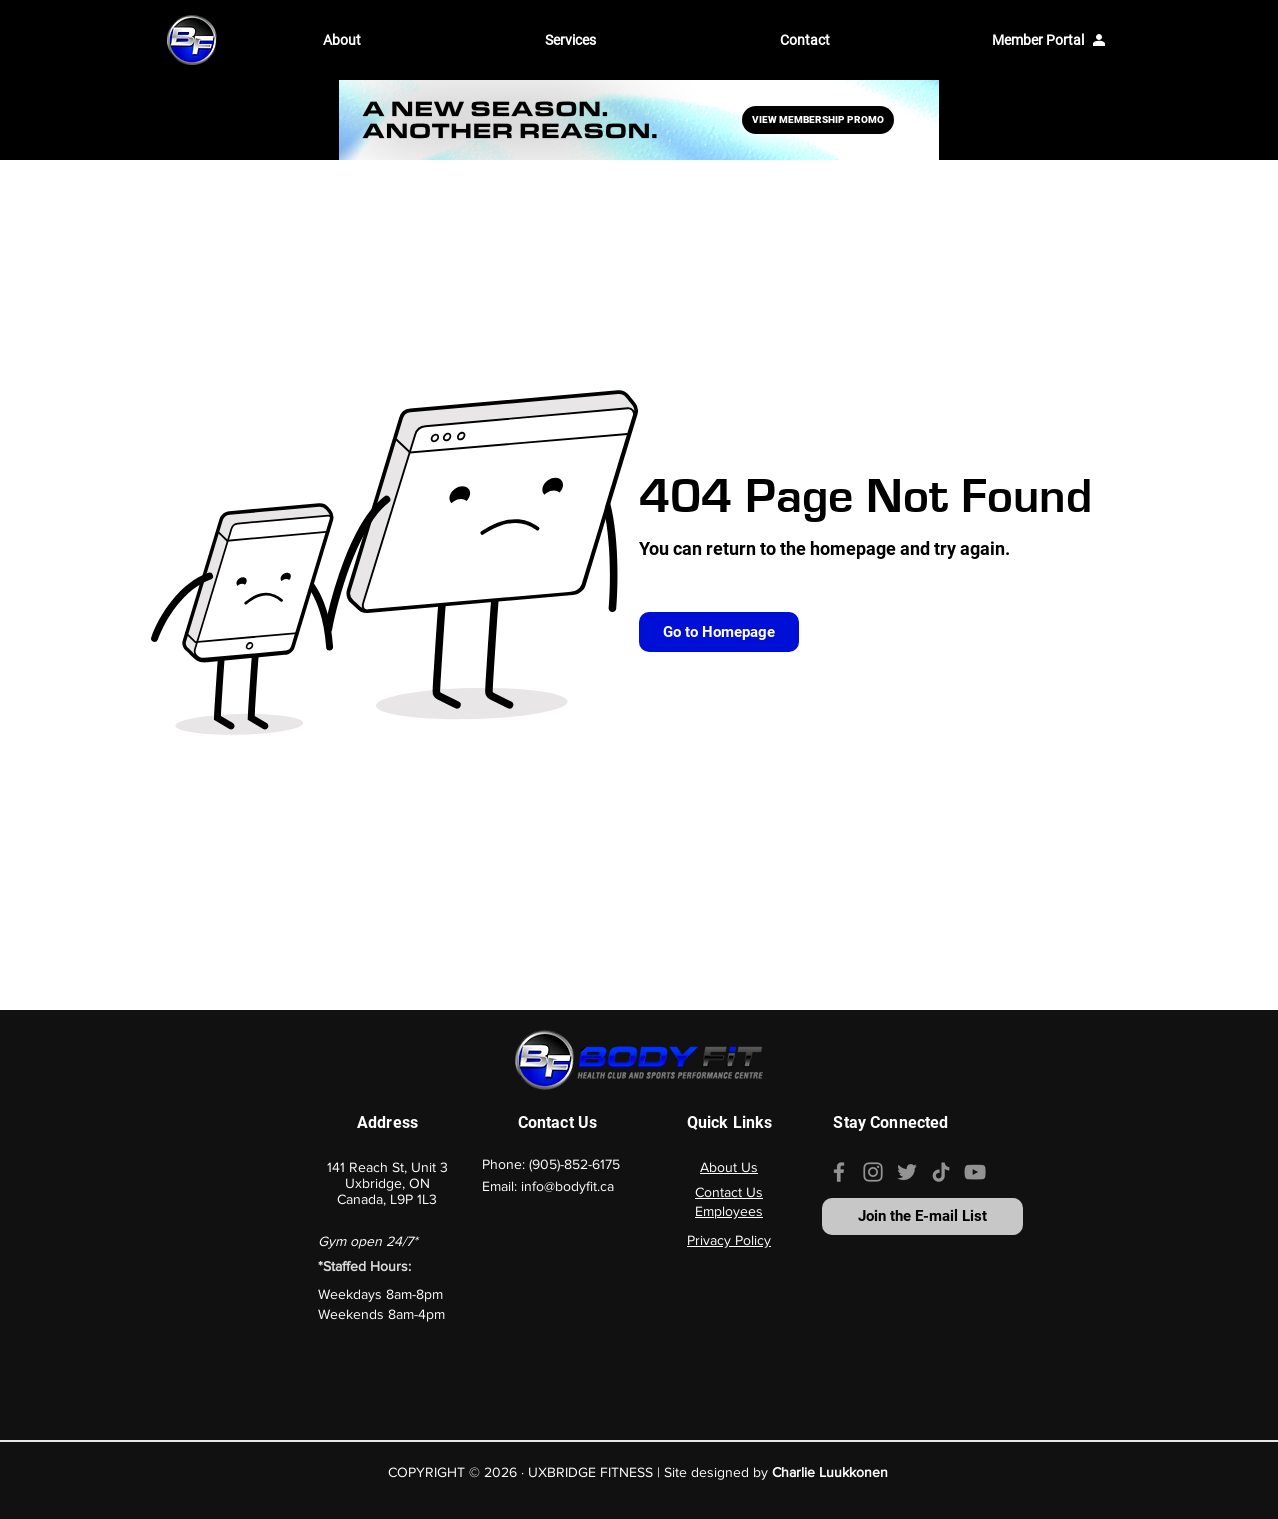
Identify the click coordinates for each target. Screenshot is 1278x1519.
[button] (419, 40)
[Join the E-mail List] (922, 1216)
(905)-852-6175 (574, 1164)
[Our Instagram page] (873, 1172)
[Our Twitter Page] (907, 1172)
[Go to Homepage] (719, 632)
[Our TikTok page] (941, 1172)
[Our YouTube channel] (975, 1172)
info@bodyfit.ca (567, 1186)
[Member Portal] (1048, 40)
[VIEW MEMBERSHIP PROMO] (818, 120)
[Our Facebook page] (839, 1172)
